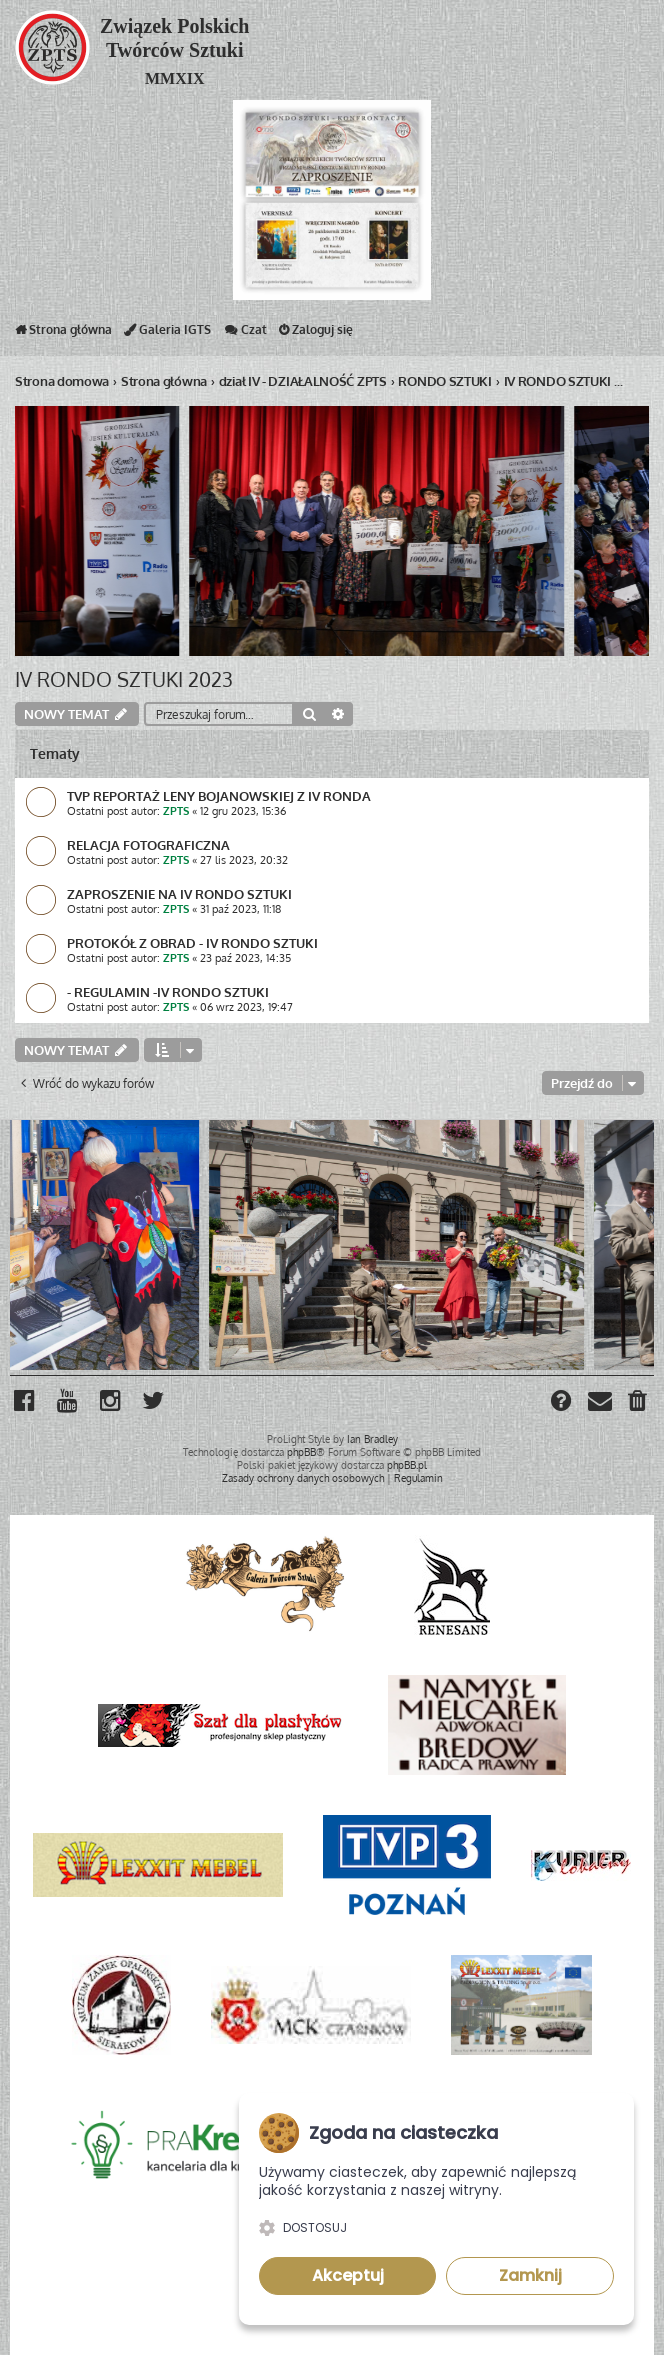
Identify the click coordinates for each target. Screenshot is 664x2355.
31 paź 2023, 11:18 (240, 909)
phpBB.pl (407, 1465)
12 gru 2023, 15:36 (243, 811)
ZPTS (176, 811)
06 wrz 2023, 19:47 (246, 1007)
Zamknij (530, 2275)
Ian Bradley (372, 1439)
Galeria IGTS (167, 334)
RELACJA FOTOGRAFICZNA (148, 844)
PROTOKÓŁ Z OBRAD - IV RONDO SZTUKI (192, 942)
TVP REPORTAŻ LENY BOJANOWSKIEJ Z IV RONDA (219, 795)
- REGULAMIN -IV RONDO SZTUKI (168, 991)
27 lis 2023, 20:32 (244, 860)
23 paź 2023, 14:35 (245, 958)
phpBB (301, 1452)
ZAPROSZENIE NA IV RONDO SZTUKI (179, 893)
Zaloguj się (316, 334)
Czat (245, 334)
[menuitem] (638, 1403)
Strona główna (63, 334)
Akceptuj (348, 2275)
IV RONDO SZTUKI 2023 (124, 679)
